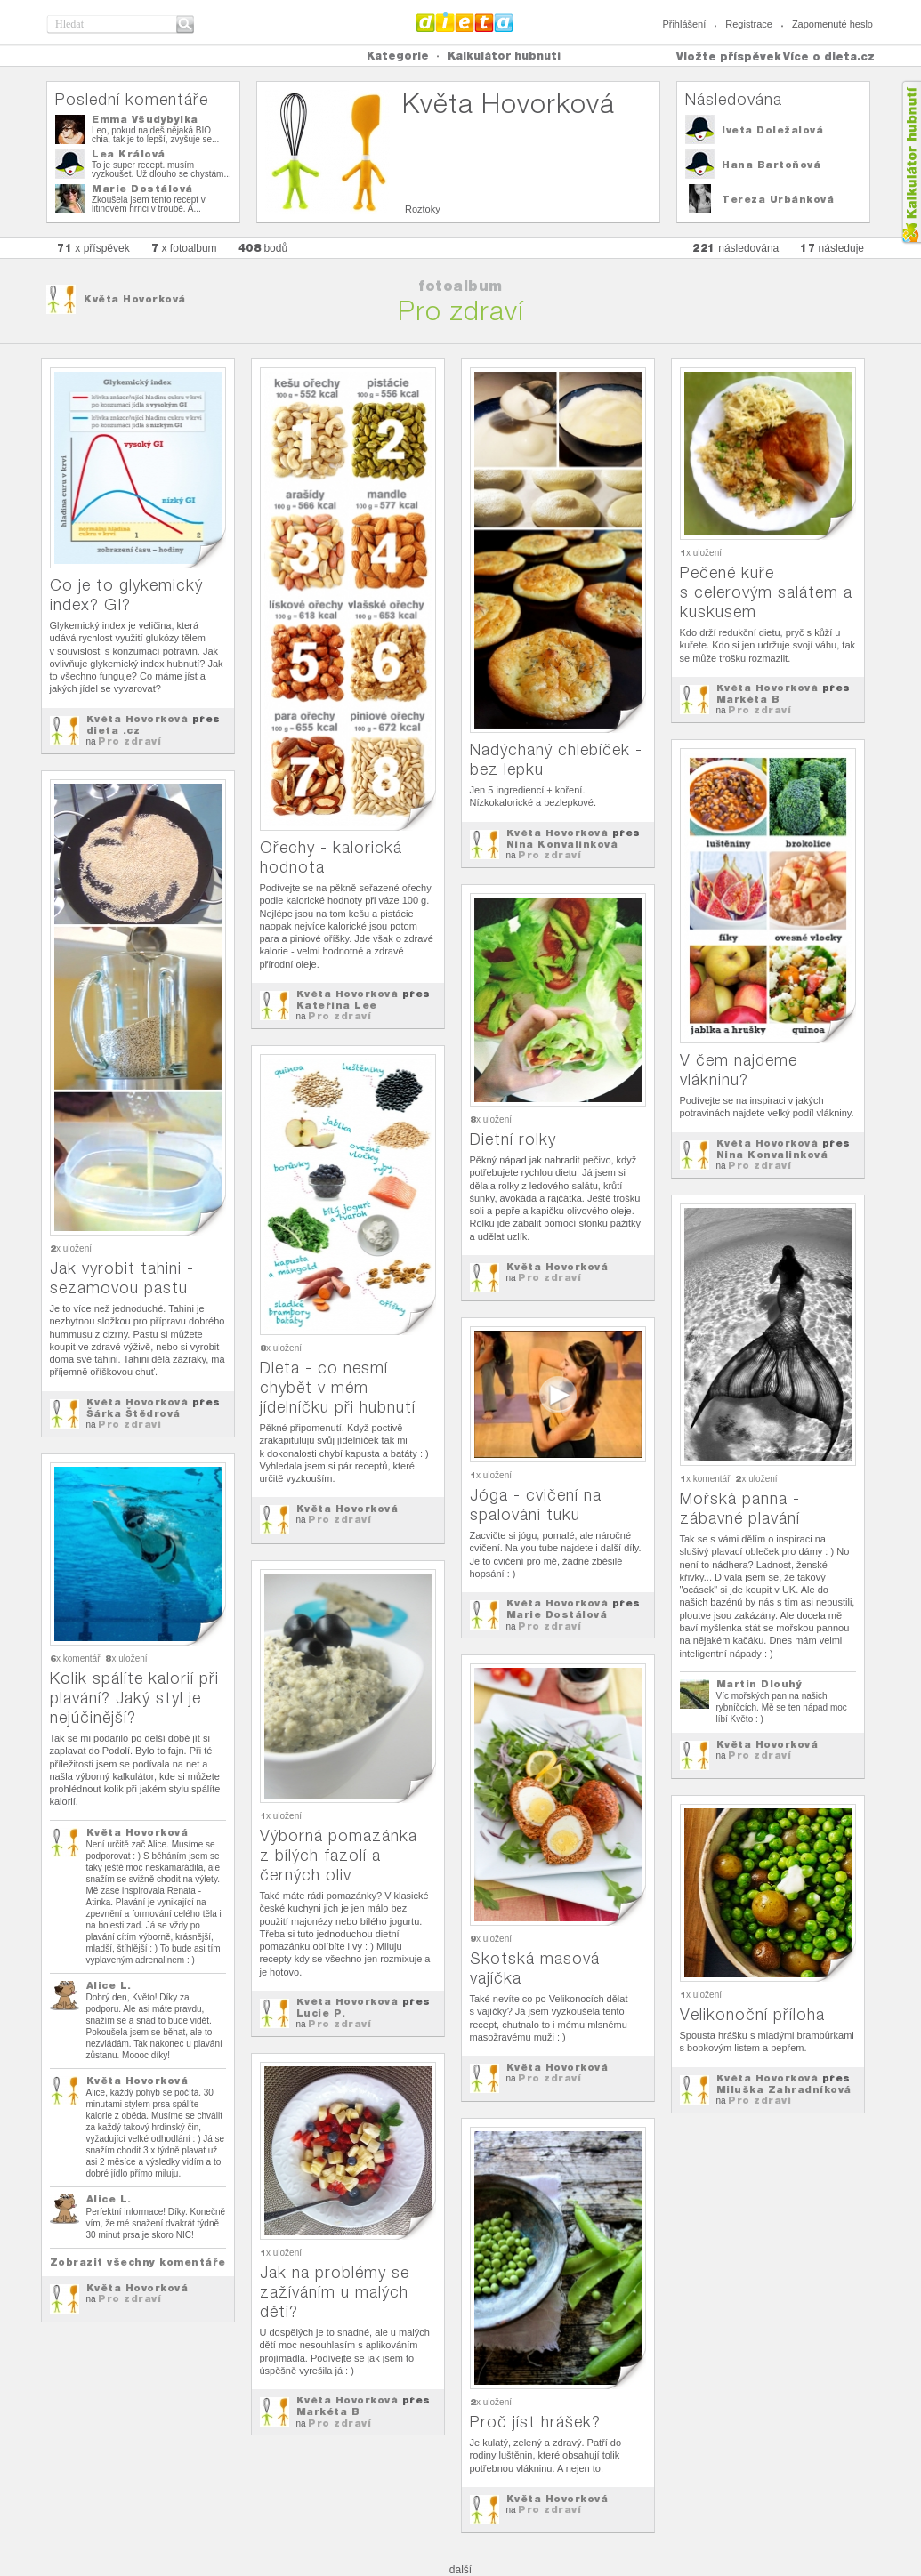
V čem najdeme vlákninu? (738, 1070)
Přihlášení (684, 24)
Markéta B (748, 699)
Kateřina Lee (336, 1005)
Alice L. (109, 1985)
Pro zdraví (129, 741)
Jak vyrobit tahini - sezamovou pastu (122, 1278)
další (460, 2570)
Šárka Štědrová (133, 1413)
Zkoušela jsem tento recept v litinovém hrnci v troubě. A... (149, 204)
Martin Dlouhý (759, 1684)
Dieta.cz (464, 22)
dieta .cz (113, 730)
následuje (832, 247)
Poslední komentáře (131, 99)
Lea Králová (129, 154)
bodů (263, 247)
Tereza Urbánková (778, 199)
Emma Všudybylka (145, 119)
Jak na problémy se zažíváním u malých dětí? (334, 2292)
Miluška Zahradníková (784, 2089)
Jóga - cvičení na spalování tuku (536, 1504)
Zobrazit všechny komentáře (138, 2262)
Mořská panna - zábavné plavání (740, 1508)
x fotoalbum (184, 247)
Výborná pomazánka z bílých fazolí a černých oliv (338, 1855)
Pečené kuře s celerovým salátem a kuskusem (766, 592)
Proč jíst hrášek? (535, 2421)
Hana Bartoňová (771, 164)
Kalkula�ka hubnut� (911, 162)
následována (735, 247)
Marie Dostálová (142, 188)
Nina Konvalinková (562, 844)
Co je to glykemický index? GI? (126, 595)
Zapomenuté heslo (832, 24)
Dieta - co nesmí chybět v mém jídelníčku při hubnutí (338, 1387)
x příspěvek (93, 247)
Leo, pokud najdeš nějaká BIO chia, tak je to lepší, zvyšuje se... (155, 134)
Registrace (748, 24)
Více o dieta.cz (829, 56)
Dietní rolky (513, 1139)
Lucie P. (321, 2013)
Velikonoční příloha (752, 2014)
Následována (733, 99)
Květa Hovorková (135, 299)
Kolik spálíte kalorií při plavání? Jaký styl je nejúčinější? (134, 1698)
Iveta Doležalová (772, 130)
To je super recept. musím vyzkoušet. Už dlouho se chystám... (161, 169)
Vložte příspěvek (728, 56)
